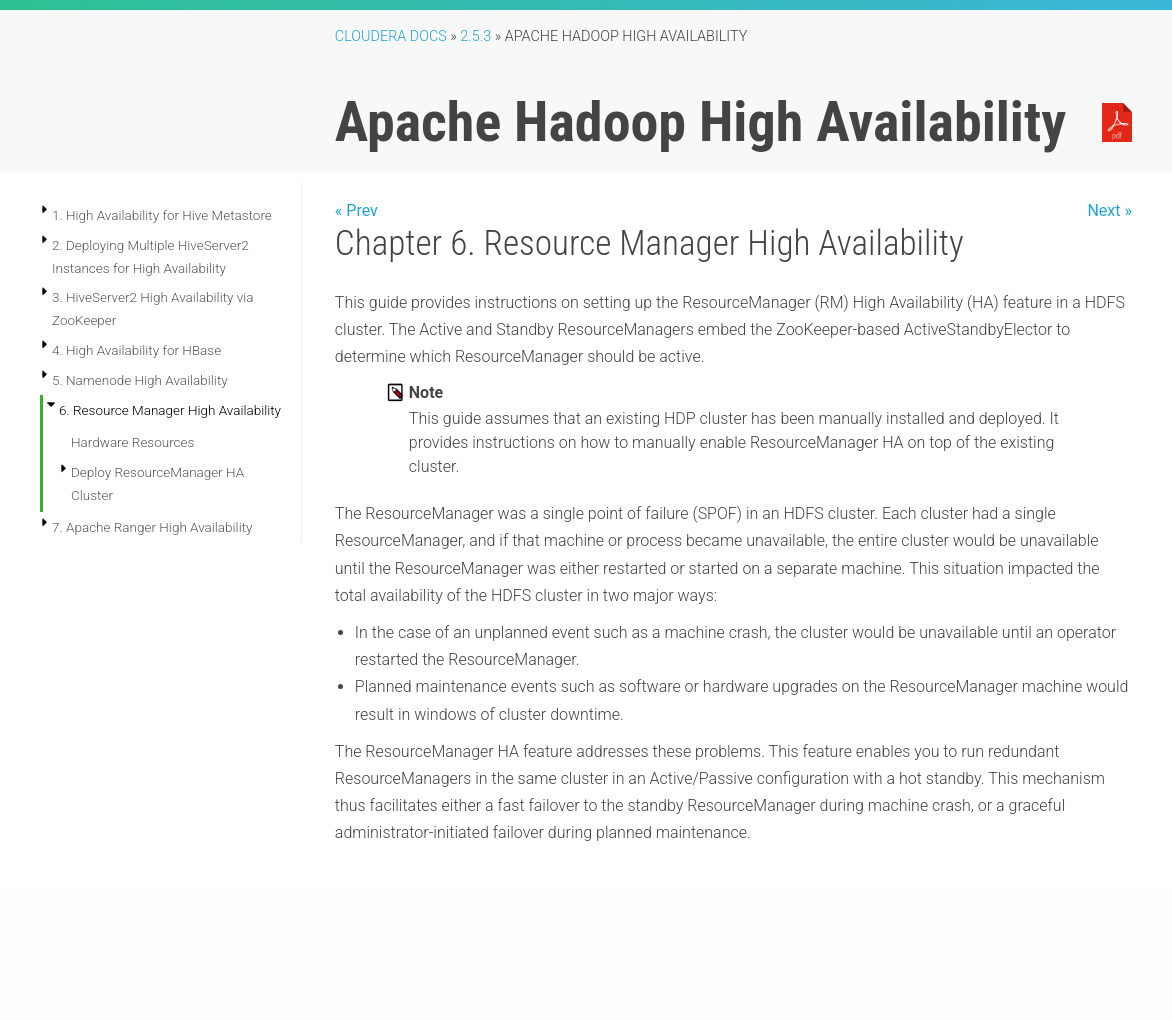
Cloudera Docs (391, 36)
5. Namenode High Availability (140, 380)
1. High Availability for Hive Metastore (162, 215)
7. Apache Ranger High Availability (152, 527)
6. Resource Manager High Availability (170, 410)
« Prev (356, 210)
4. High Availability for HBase (136, 350)
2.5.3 (475, 36)
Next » (1109, 210)
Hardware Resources (132, 442)
